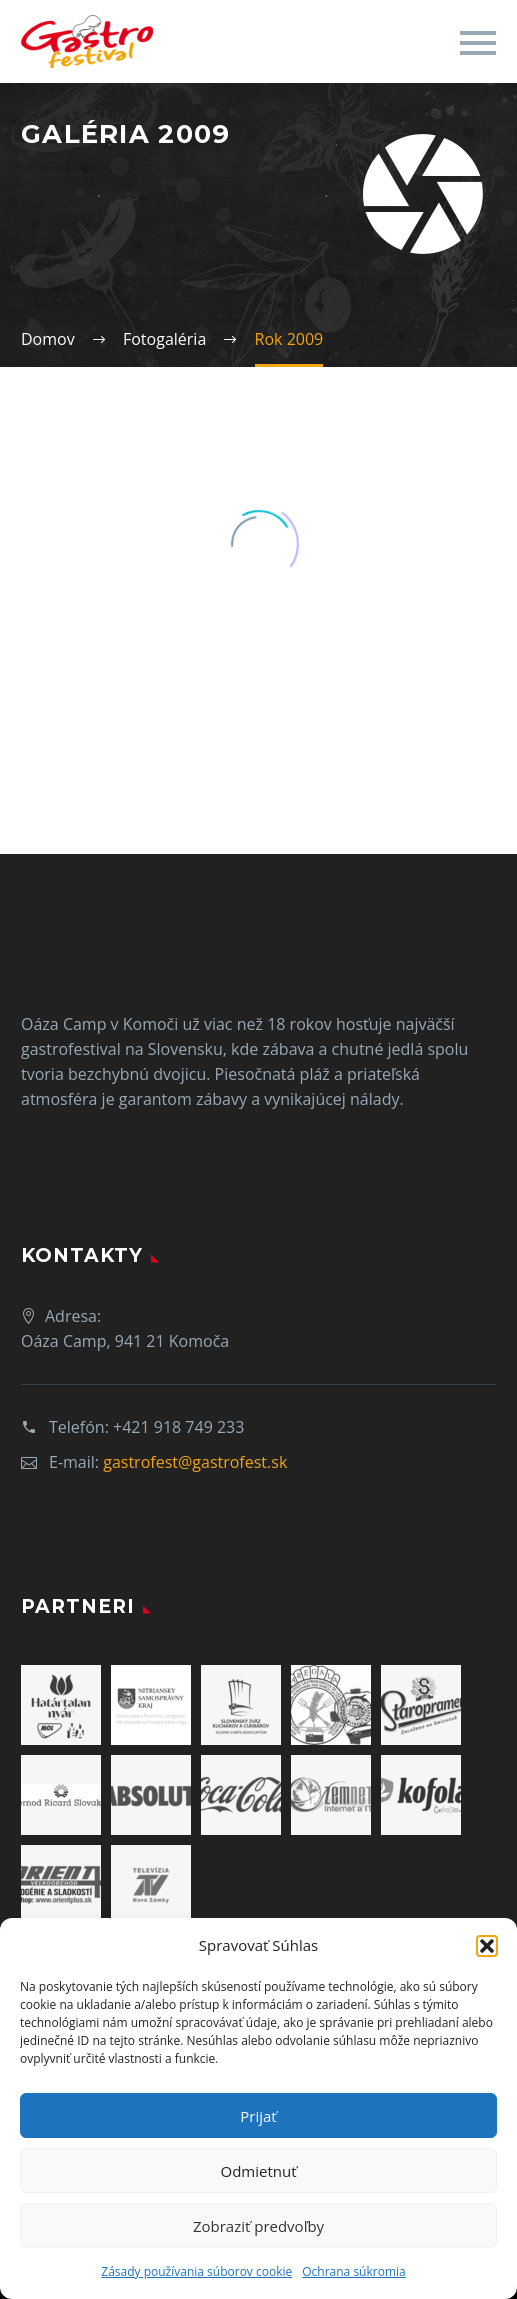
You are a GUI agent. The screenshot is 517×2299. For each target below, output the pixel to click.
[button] (487, 1946)
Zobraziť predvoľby (258, 2226)
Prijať (258, 2116)
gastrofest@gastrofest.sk (195, 1462)
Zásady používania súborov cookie (196, 2271)
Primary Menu (478, 43)
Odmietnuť (258, 2171)
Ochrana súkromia (353, 2271)
